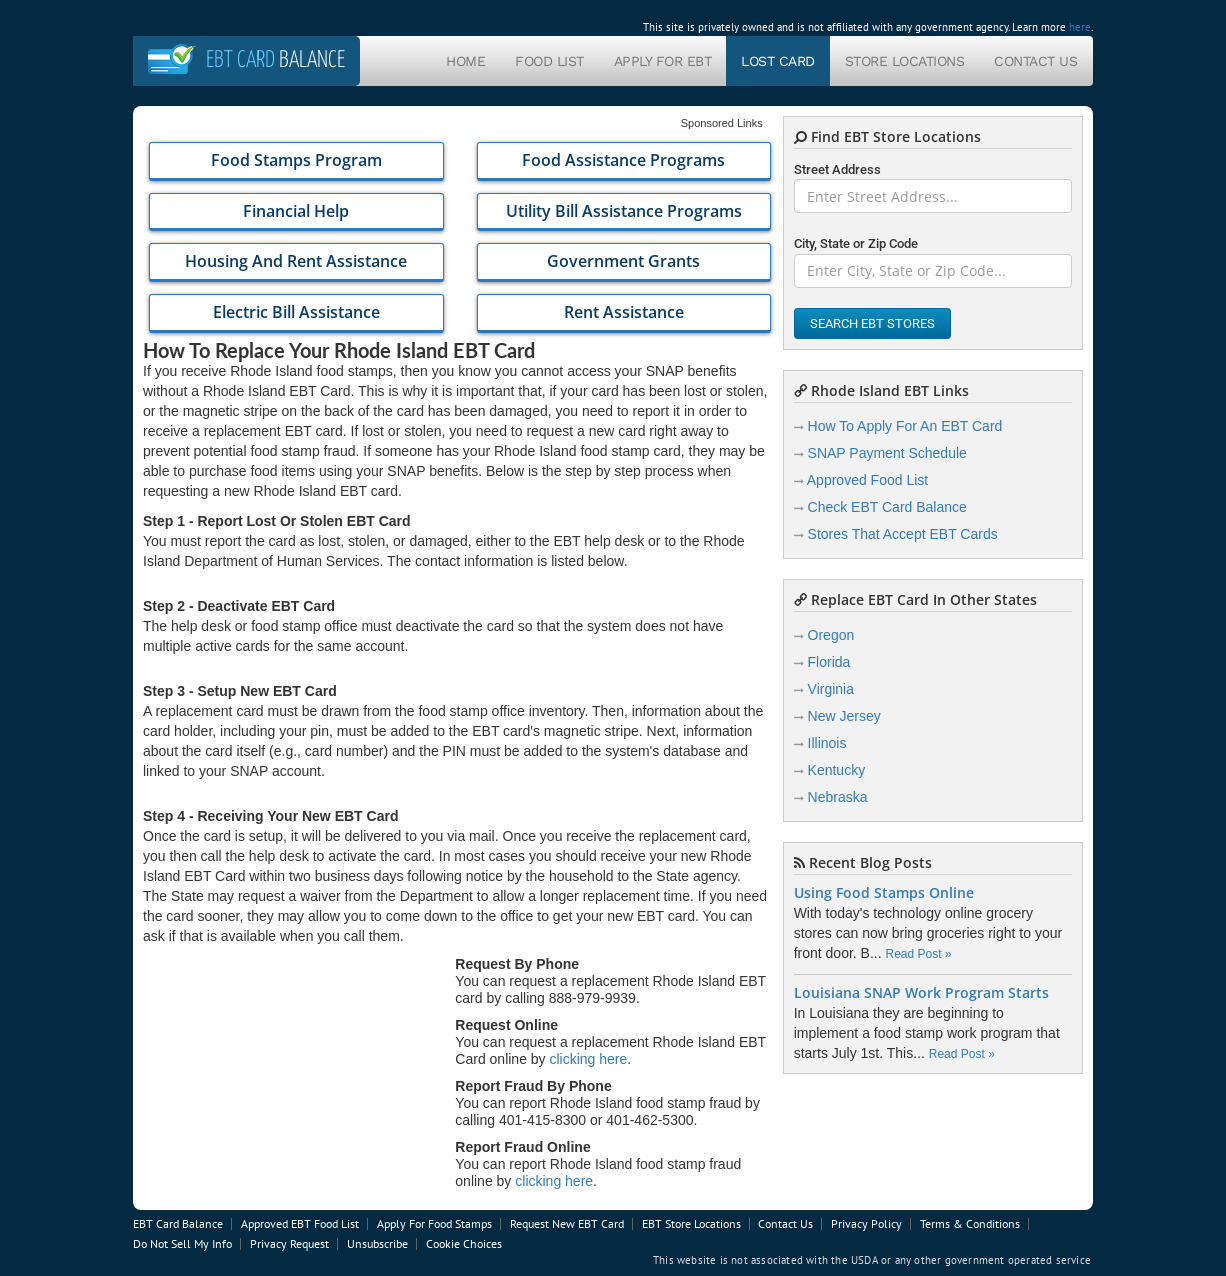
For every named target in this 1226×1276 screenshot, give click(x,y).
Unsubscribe (377, 1243)
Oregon (831, 635)
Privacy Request (289, 1243)
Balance (275, 60)
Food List (549, 61)
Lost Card (778, 61)
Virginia (831, 689)
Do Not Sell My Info (182, 1243)
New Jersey (844, 716)
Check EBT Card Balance (887, 507)
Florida (829, 662)
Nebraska (838, 797)
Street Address (837, 169)
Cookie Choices (464, 1243)
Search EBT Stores (872, 323)
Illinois (827, 743)
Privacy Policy (866, 1223)
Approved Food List (867, 480)
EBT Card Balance (178, 1223)
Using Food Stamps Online (884, 893)
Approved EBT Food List (300, 1223)
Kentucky (837, 770)
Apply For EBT (663, 61)
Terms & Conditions (970, 1223)
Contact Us (1035, 61)
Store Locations (905, 61)
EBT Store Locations (691, 1223)
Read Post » (918, 954)
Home (465, 61)
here (1080, 27)
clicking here (589, 1059)
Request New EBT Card (567, 1223)
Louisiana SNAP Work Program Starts (921, 993)
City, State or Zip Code (856, 243)
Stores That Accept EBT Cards (903, 534)
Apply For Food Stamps (434, 1223)
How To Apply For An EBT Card (905, 426)
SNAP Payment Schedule (887, 453)
